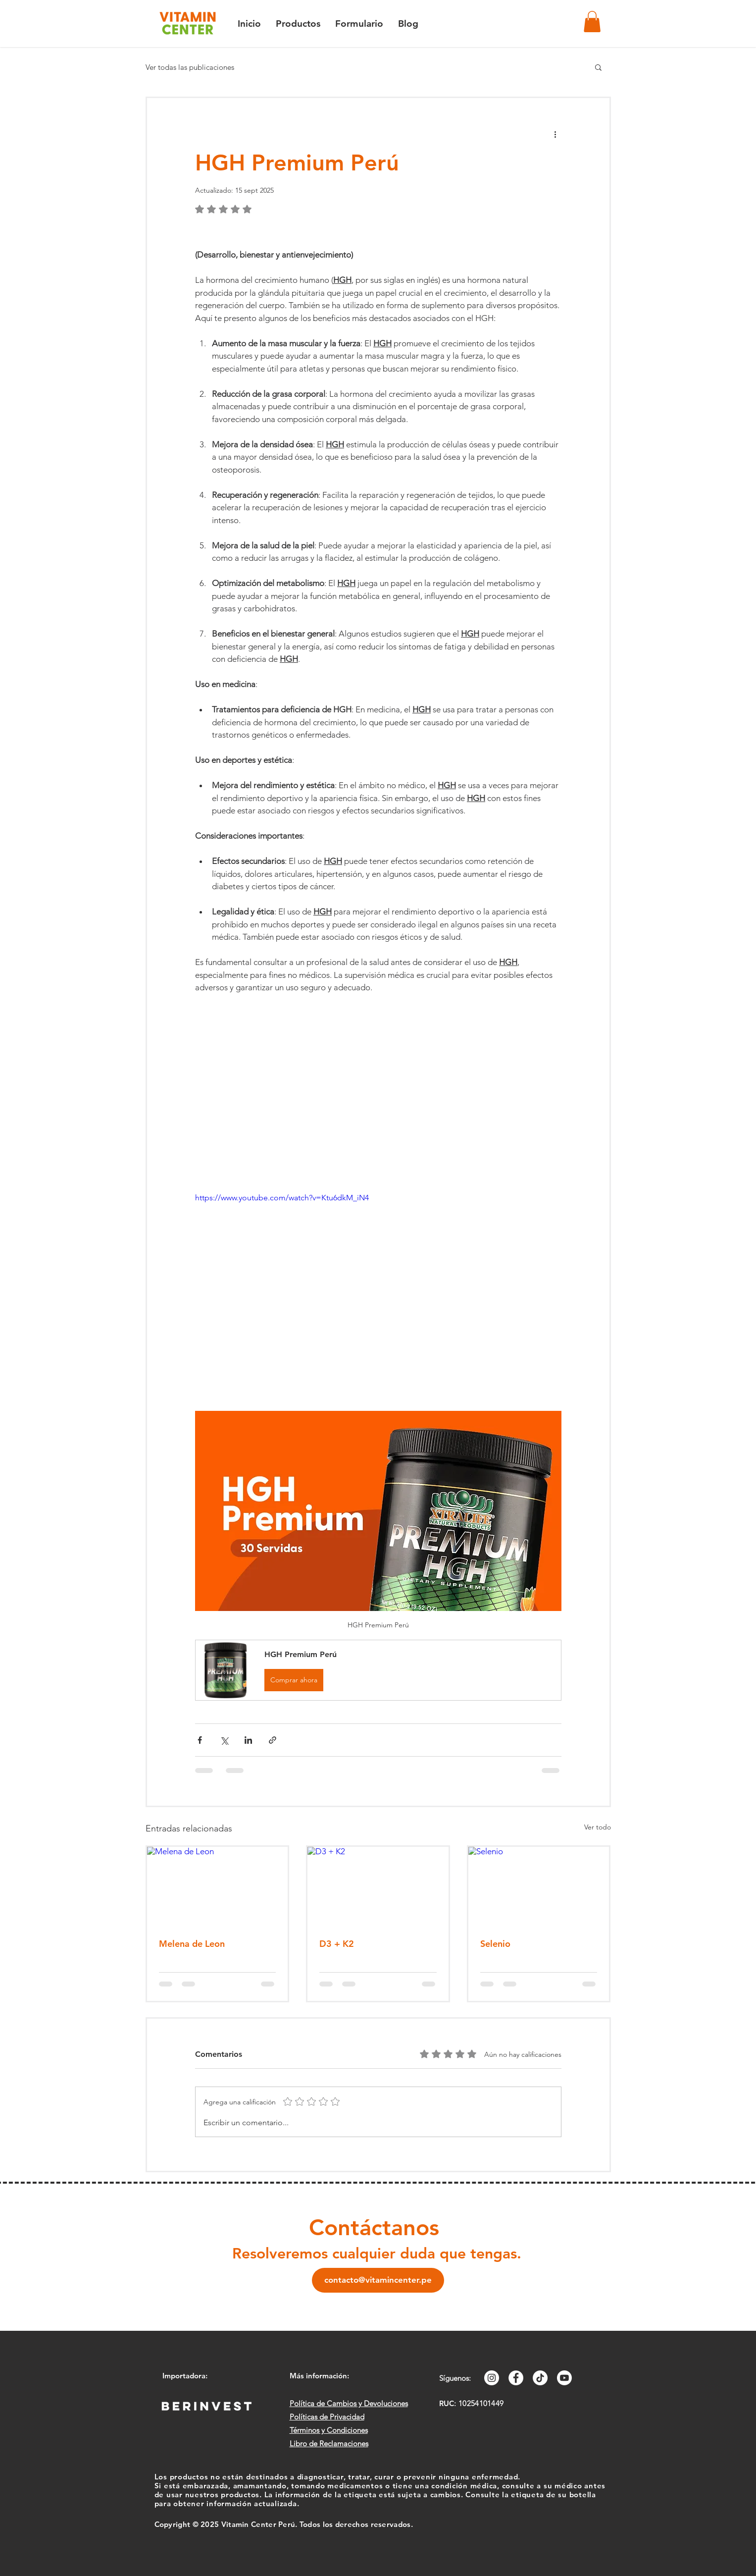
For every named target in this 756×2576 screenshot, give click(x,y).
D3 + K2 (336, 1943)
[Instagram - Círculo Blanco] (491, 2377)
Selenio (495, 1943)
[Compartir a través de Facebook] (199, 1740)
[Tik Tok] (540, 2377)
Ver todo (597, 1827)
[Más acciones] (555, 134)
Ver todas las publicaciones (190, 67)
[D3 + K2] (378, 1886)
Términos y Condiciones (329, 2430)
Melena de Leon (192, 1943)
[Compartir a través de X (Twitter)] (224, 1740)
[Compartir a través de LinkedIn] (248, 1740)
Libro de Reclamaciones (329, 2443)
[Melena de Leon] (217, 1886)
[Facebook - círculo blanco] (515, 2377)
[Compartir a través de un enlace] (272, 1740)
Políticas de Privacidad (327, 2416)
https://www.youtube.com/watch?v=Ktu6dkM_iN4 (282, 1197)
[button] (592, 21)
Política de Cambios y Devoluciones (349, 2403)
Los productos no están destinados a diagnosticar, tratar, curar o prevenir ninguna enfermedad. (337, 2476)
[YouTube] (564, 2377)
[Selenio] (538, 1886)
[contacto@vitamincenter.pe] (378, 2280)
